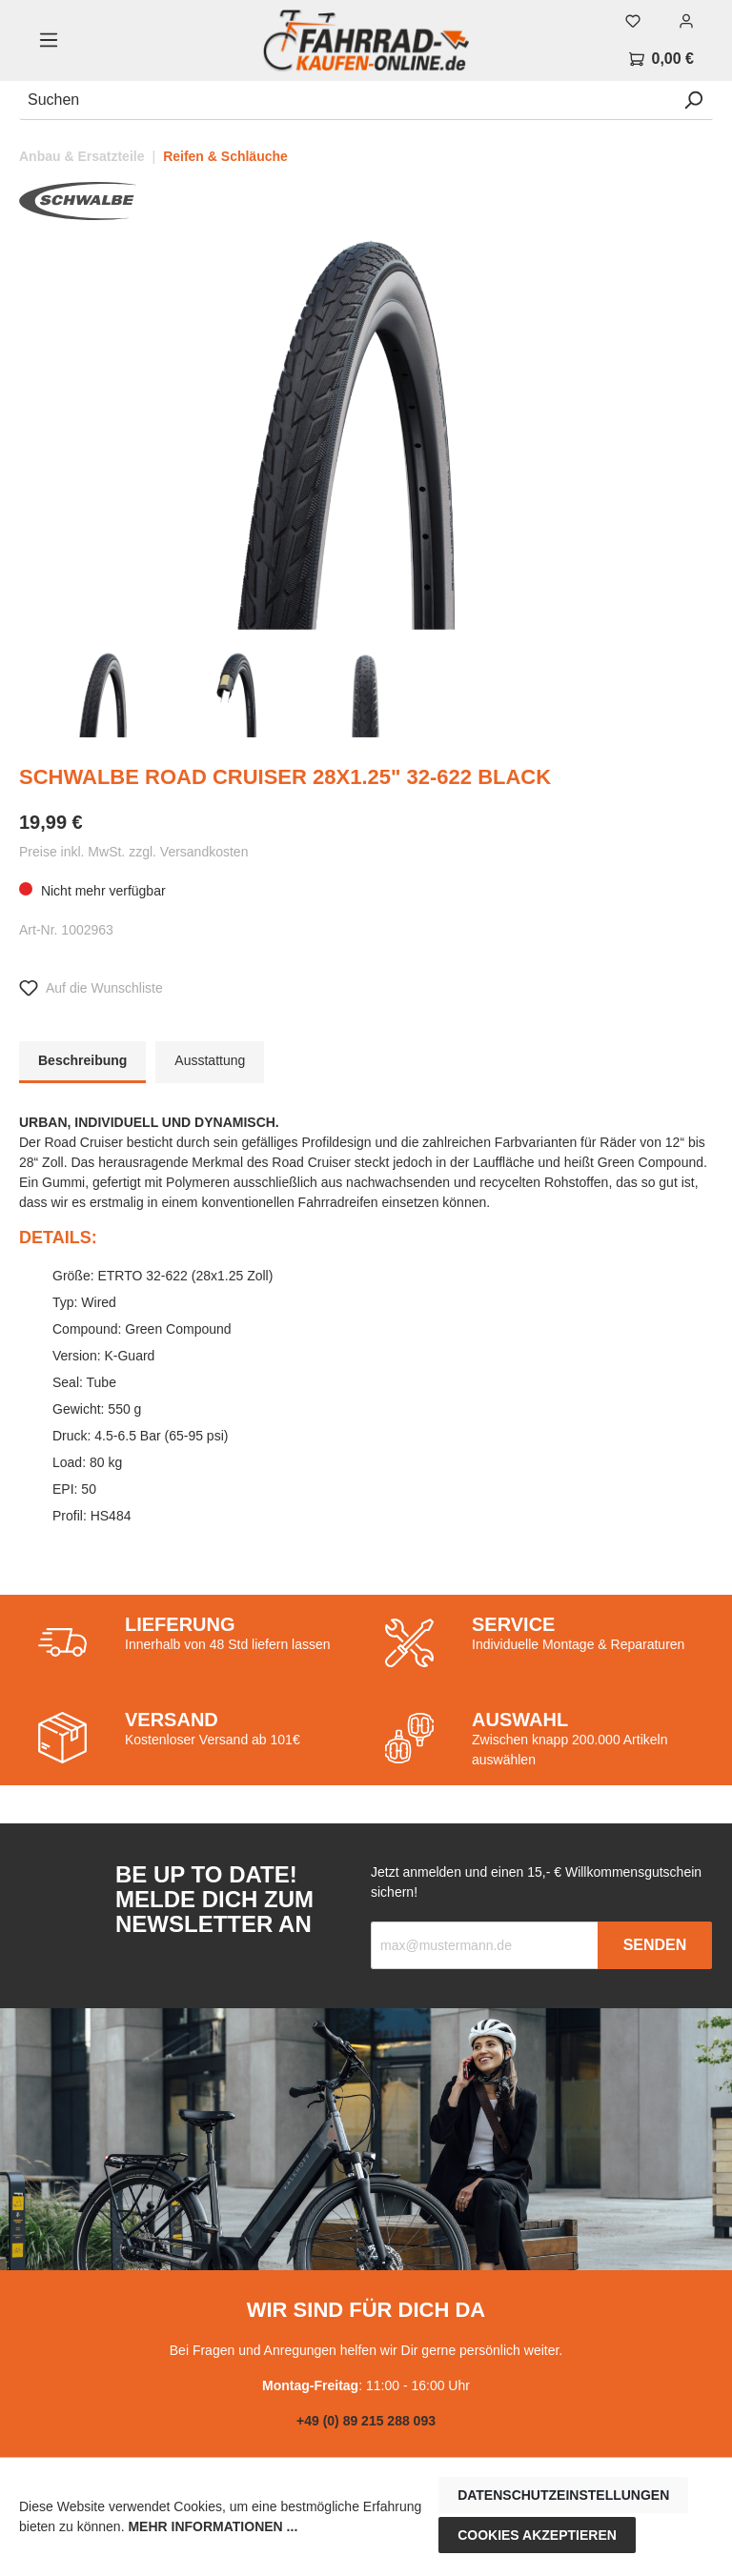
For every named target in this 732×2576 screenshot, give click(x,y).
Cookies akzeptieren (537, 2535)
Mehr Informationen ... (212, 2526)
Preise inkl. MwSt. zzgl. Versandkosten (133, 851)
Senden (655, 1945)
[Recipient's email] (485, 1945)
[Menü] (48, 40)
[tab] (82, 1062)
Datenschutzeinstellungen (563, 2495)
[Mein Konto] (686, 21)
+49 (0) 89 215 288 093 (366, 2420)
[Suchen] (346, 100)
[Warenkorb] (661, 59)
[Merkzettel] (633, 21)
